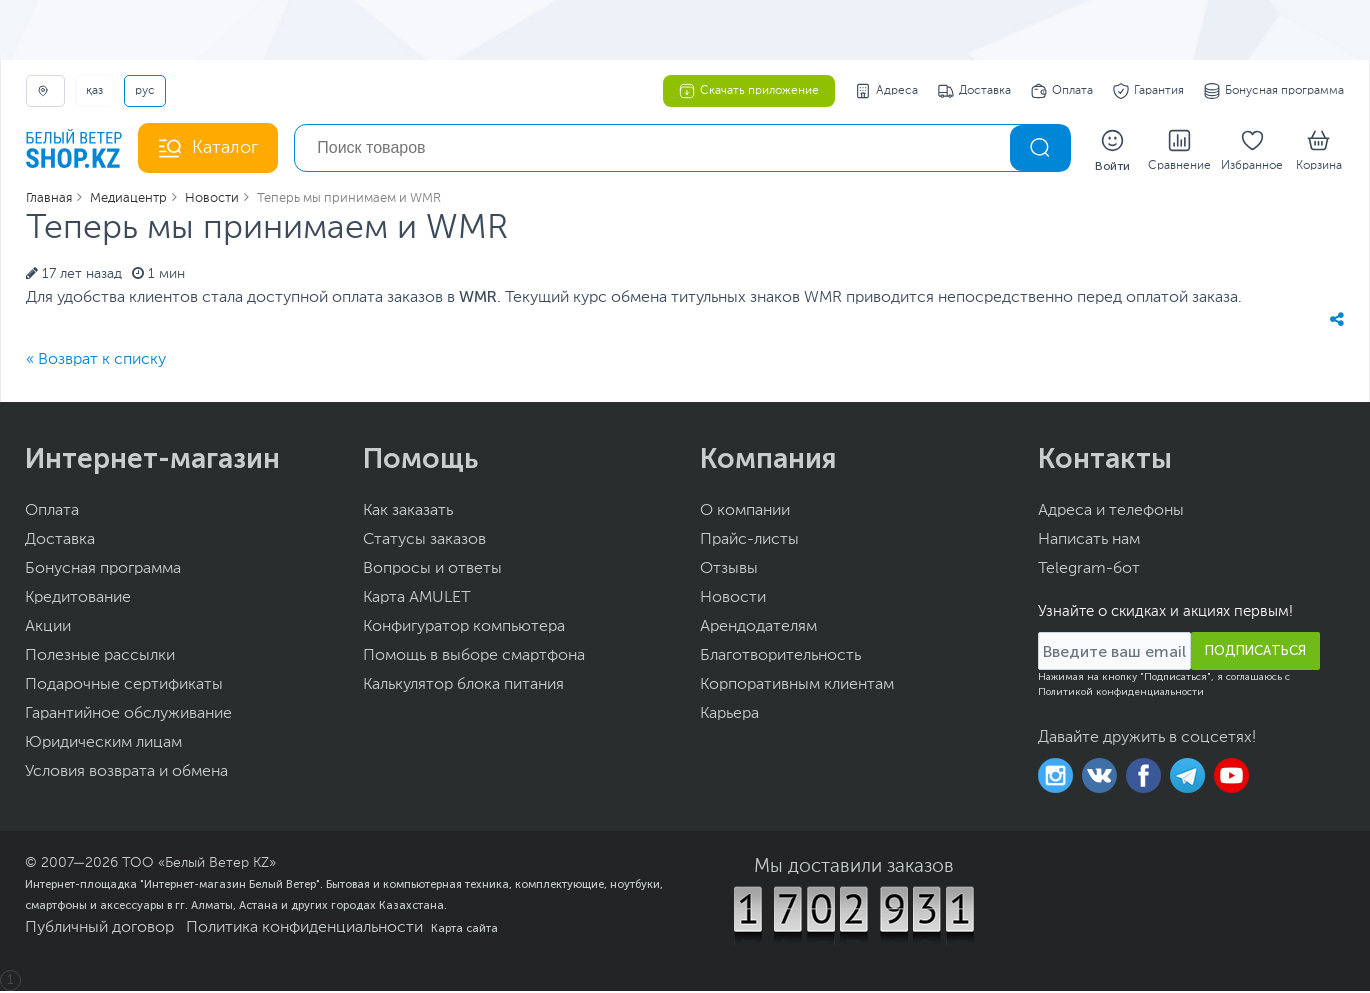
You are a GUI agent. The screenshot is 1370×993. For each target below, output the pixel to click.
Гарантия (1148, 91)
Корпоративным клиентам (797, 687)
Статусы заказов (424, 542)
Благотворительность (780, 658)
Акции (48, 629)
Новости (733, 600)
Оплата (1062, 91)
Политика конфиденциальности (304, 930)
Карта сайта (464, 930)
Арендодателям (758, 629)
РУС (145, 91)
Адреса (886, 91)
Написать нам (1089, 542)
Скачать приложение (749, 91)
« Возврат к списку (96, 362)
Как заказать (408, 513)
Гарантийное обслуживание (128, 716)
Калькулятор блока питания (463, 687)
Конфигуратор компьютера (464, 629)
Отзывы (729, 571)
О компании (745, 513)
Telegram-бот (1089, 571)
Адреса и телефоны (1111, 513)
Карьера (729, 716)
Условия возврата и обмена (126, 774)
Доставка (974, 91)
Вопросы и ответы (432, 571)
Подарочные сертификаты (124, 687)
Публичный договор (99, 930)
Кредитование (78, 600)
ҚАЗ (94, 91)
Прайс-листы (749, 542)
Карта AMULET (417, 600)
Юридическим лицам (103, 745)
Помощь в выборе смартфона (474, 658)
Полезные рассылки (100, 658)
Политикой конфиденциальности (1121, 694)
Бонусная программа (1274, 91)
